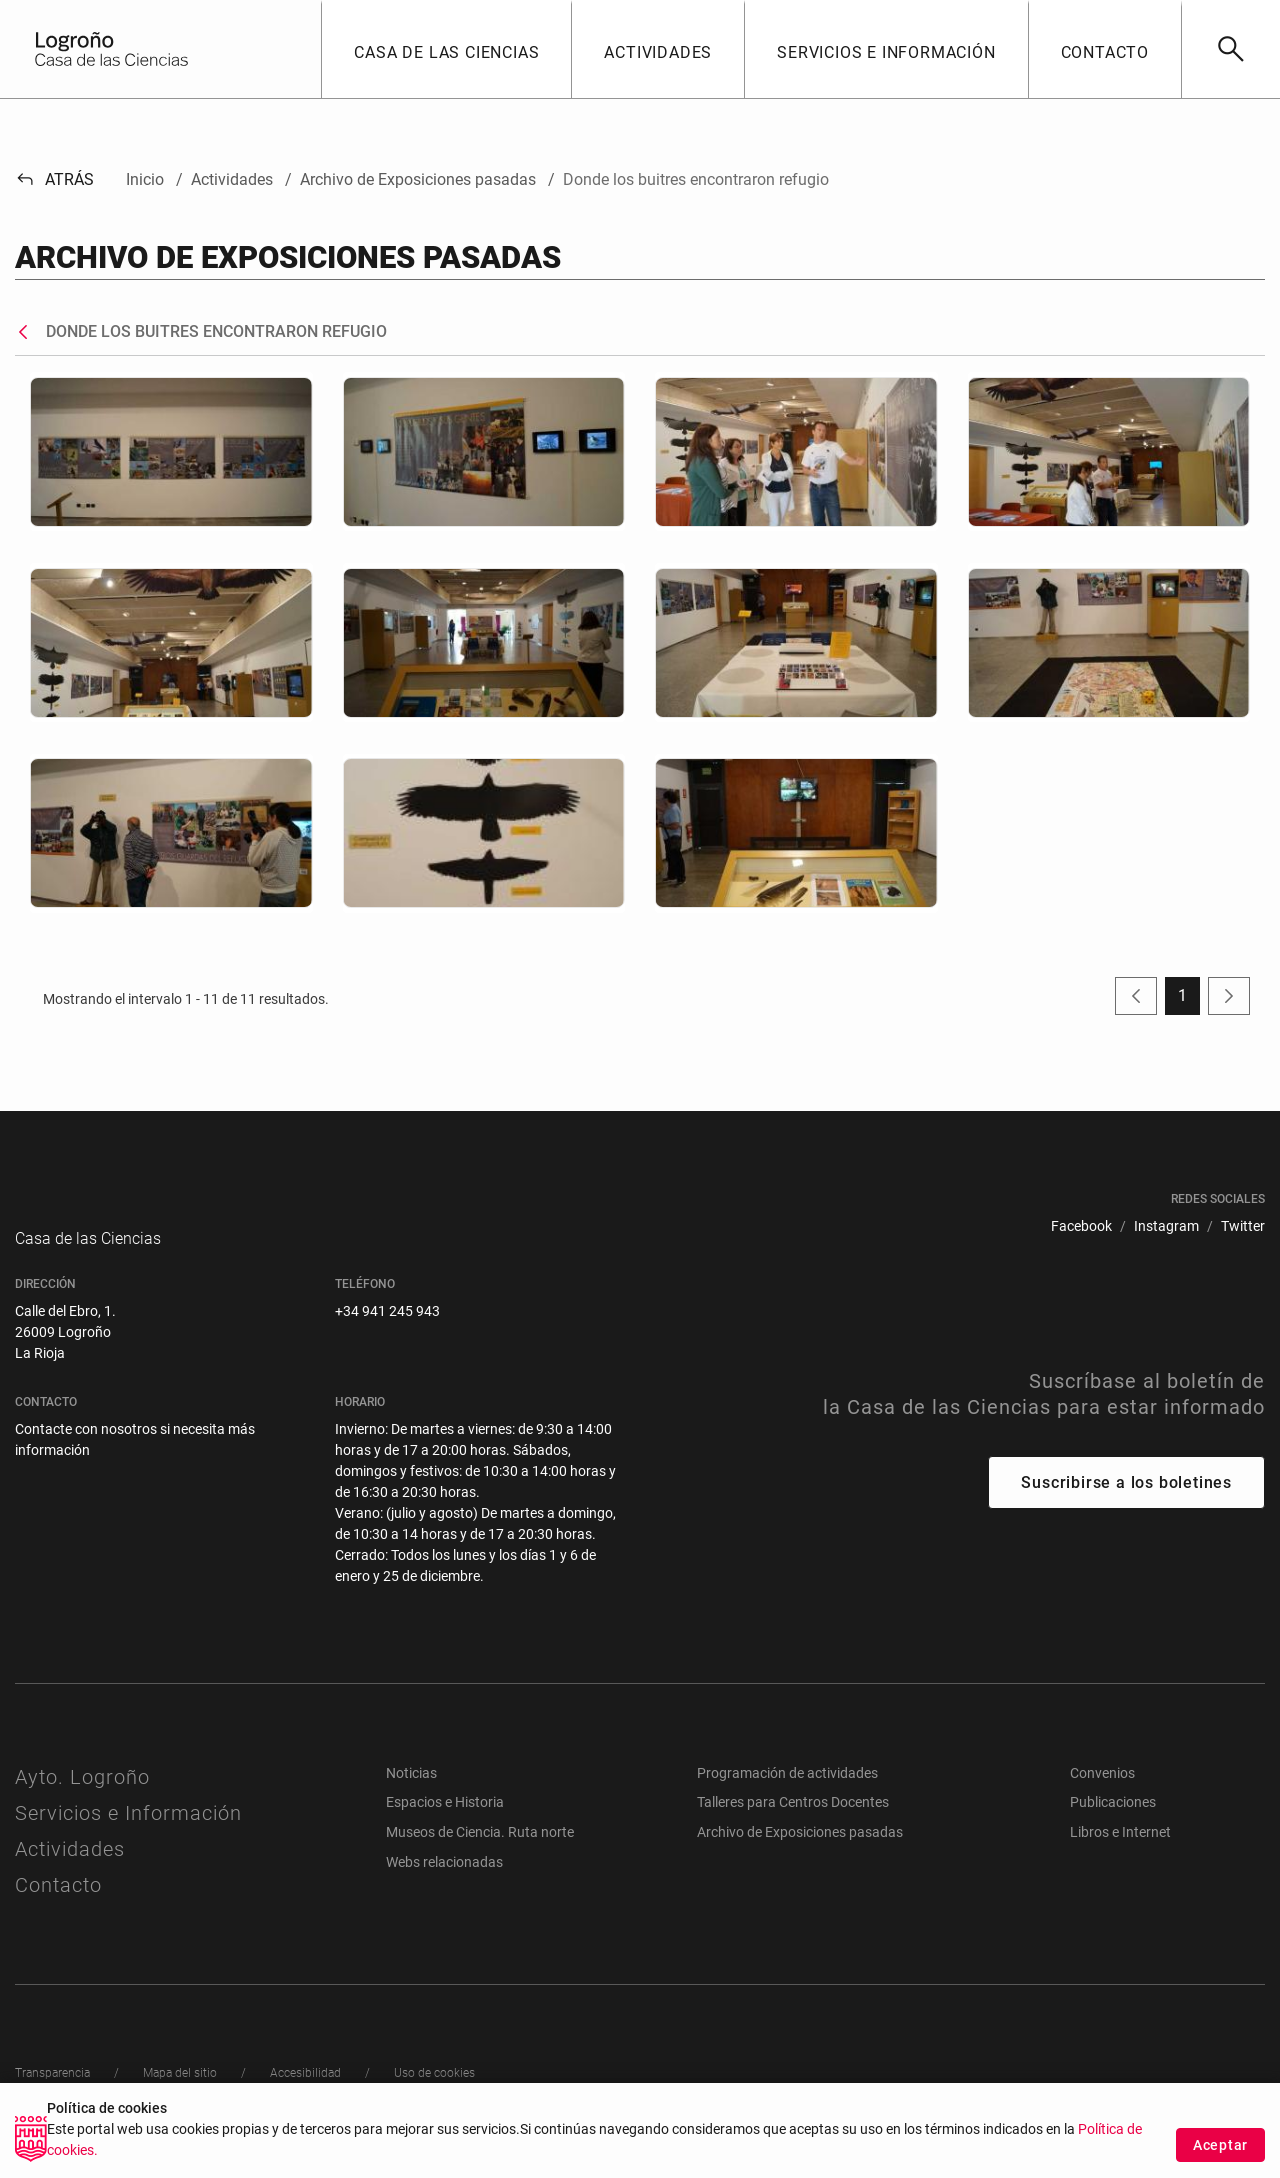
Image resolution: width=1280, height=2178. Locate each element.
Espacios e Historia (445, 1822)
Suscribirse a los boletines (1126, 1502)
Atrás (54, 179)
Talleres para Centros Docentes (793, 1822)
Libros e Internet (1120, 1852)
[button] (446, 49)
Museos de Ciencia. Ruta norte (480, 1852)
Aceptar (1220, 2145)
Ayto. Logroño (82, 1797)
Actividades (70, 1869)
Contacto (58, 1905)
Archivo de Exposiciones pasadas (800, 1852)
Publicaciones (1113, 1822)
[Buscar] (1230, 49)
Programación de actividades (787, 1793)
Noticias (411, 1793)
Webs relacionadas (444, 1882)
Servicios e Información (128, 1833)
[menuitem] (1081, 1226)
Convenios (1102, 1793)
